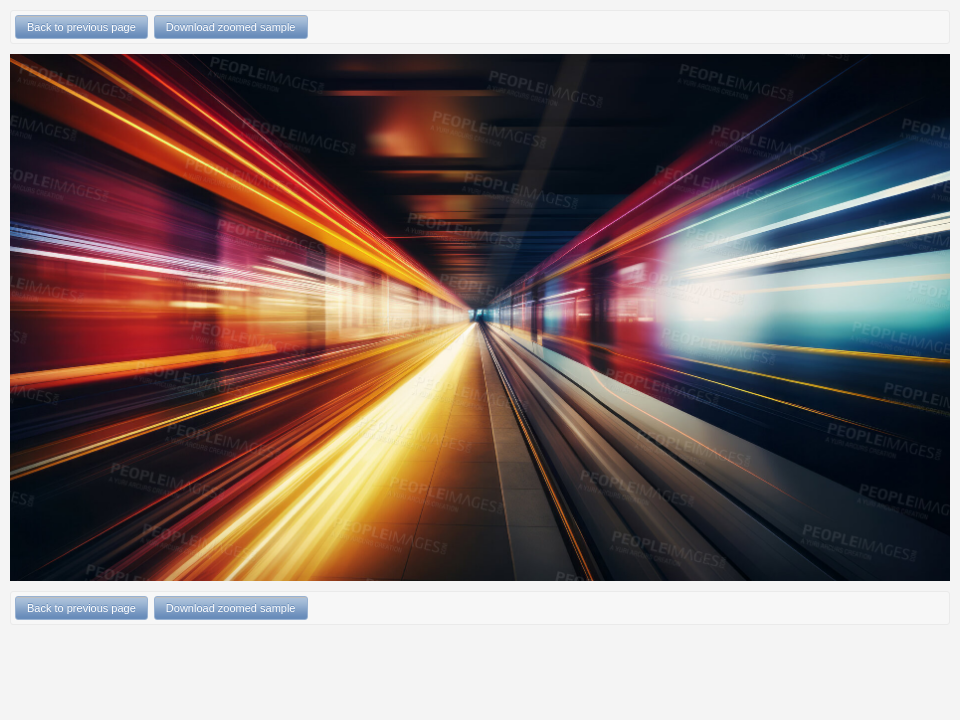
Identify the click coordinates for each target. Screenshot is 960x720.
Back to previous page (81, 27)
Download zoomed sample (231, 27)
